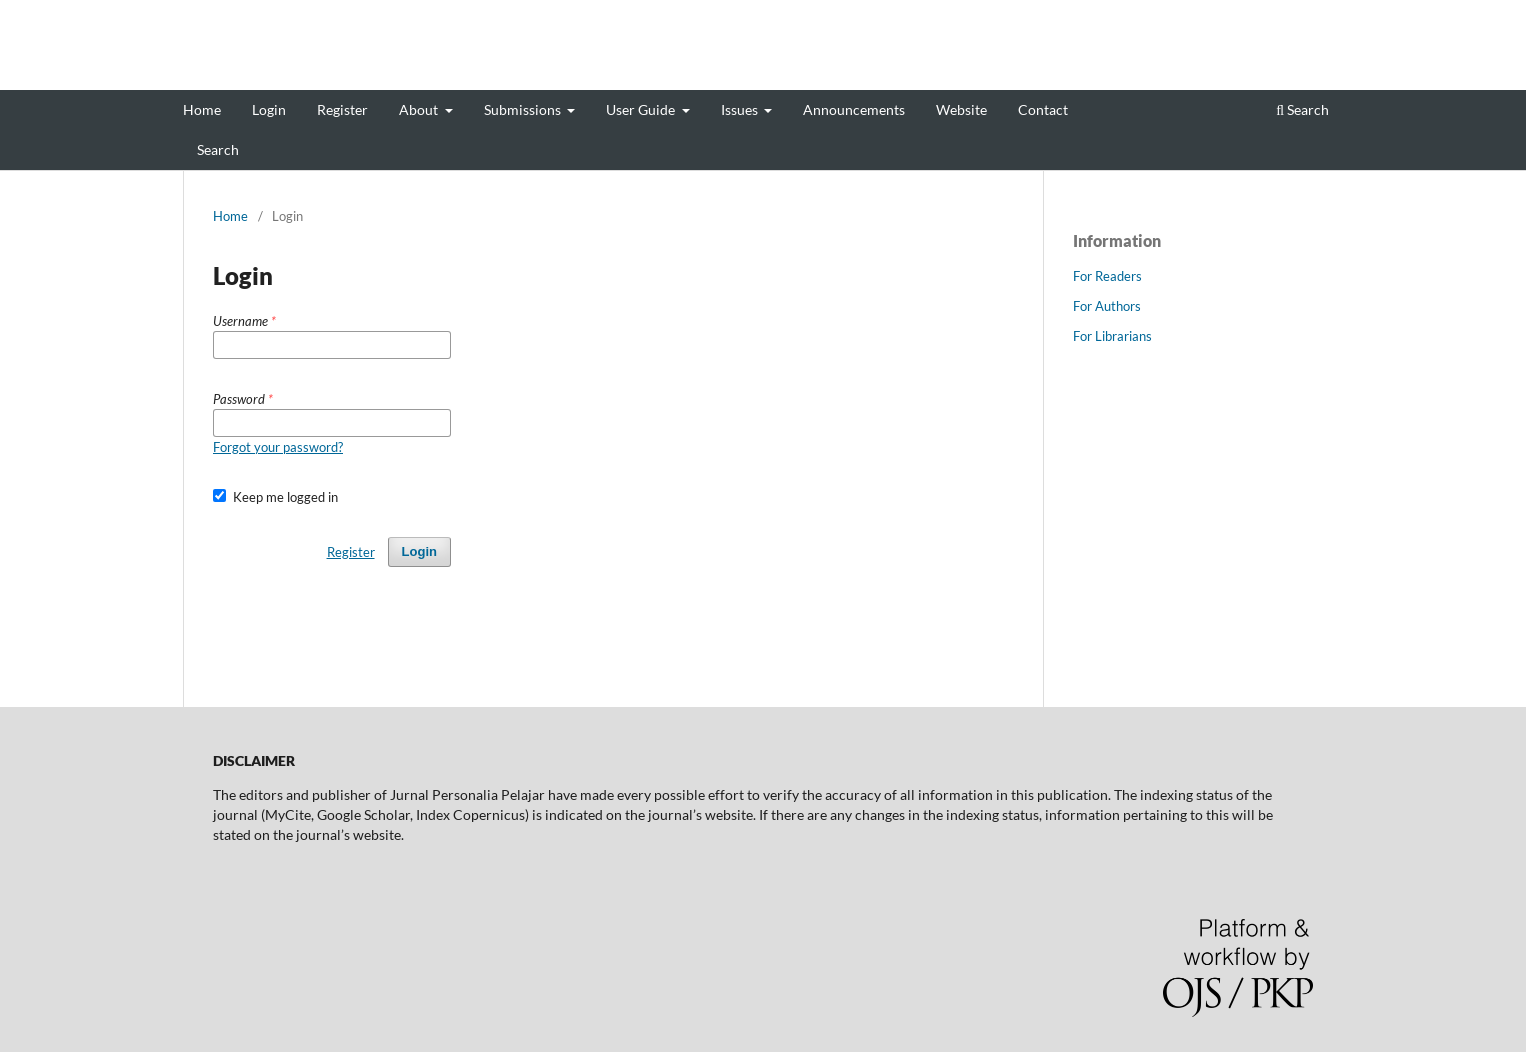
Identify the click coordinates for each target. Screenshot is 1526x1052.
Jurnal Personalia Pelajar (319, 74)
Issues (741, 109)
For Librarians (1112, 336)
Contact (1043, 109)
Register (342, 109)
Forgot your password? (278, 447)
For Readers (1107, 276)
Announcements (854, 109)
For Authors (1107, 306)
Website (961, 109)
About (420, 109)
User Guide (642, 109)
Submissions (524, 109)
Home (202, 109)
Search (218, 149)
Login (269, 109)
